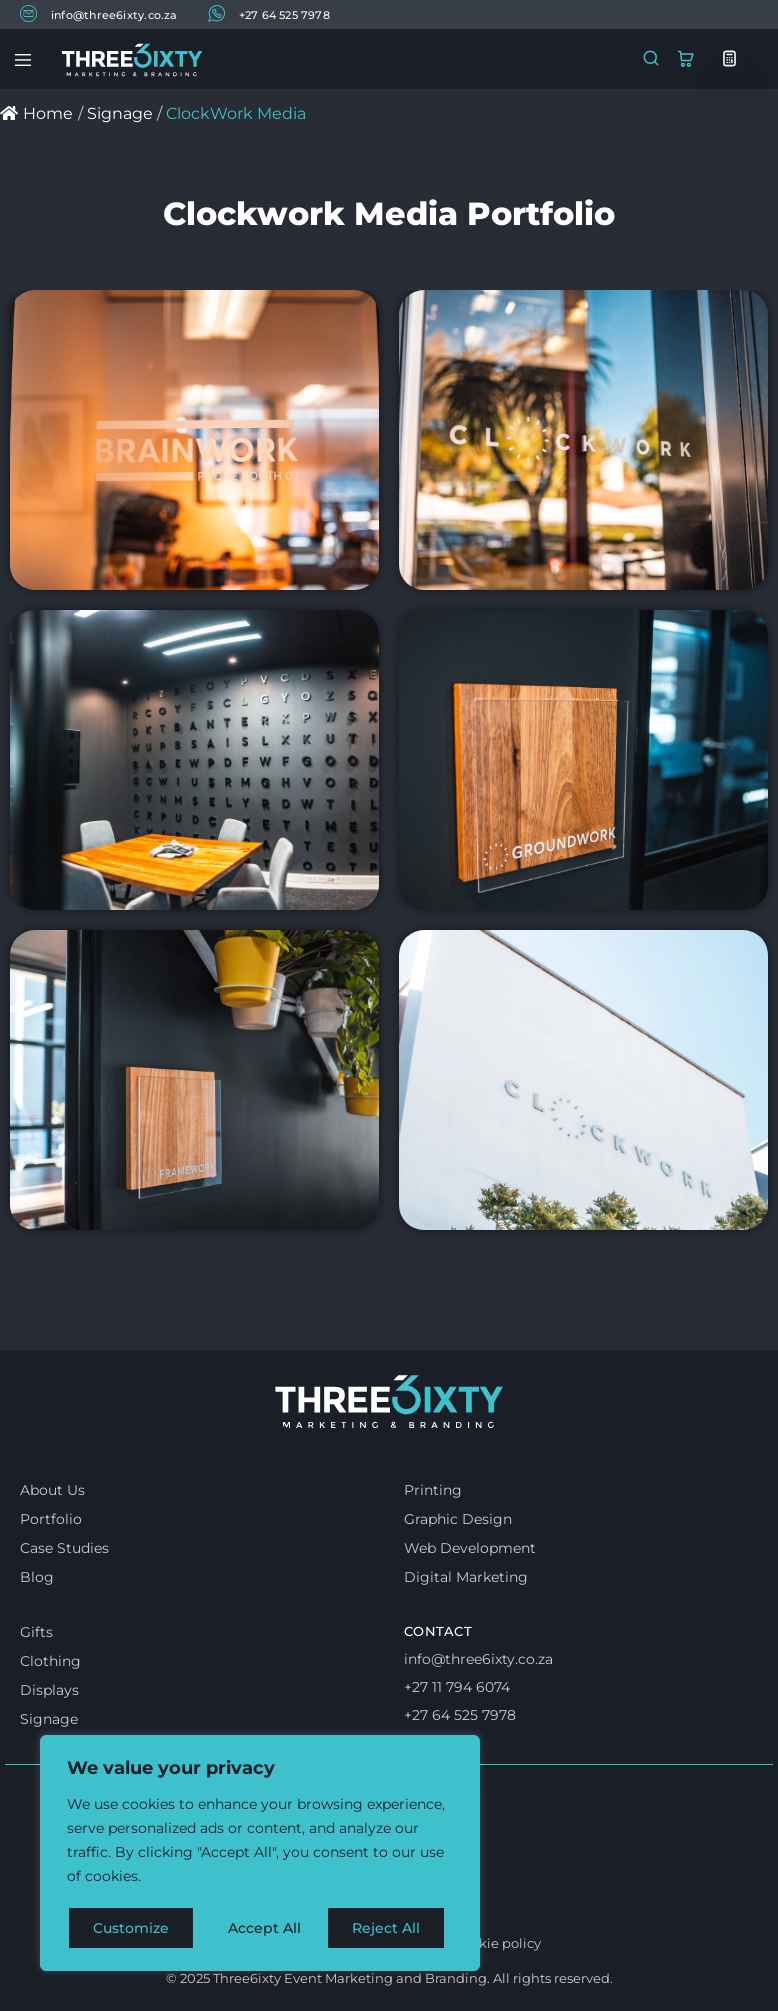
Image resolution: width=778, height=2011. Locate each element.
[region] (260, 1854)
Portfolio (51, 1519)
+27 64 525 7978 (269, 13)
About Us (52, 1490)
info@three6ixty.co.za (99, 13)
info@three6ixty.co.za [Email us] (478, 1659)
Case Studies (64, 1548)
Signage (49, 1719)
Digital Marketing (466, 1577)
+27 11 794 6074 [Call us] (457, 1687)
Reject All (262, 1928)
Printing (433, 1490)
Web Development (470, 1548)
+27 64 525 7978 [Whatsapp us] (460, 1715)
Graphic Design (458, 1519)
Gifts (36, 1632)
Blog (37, 1577)
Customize (131, 1928)
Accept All (391, 1928)
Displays (49, 1690)
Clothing (50, 1661)
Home (36, 113)
